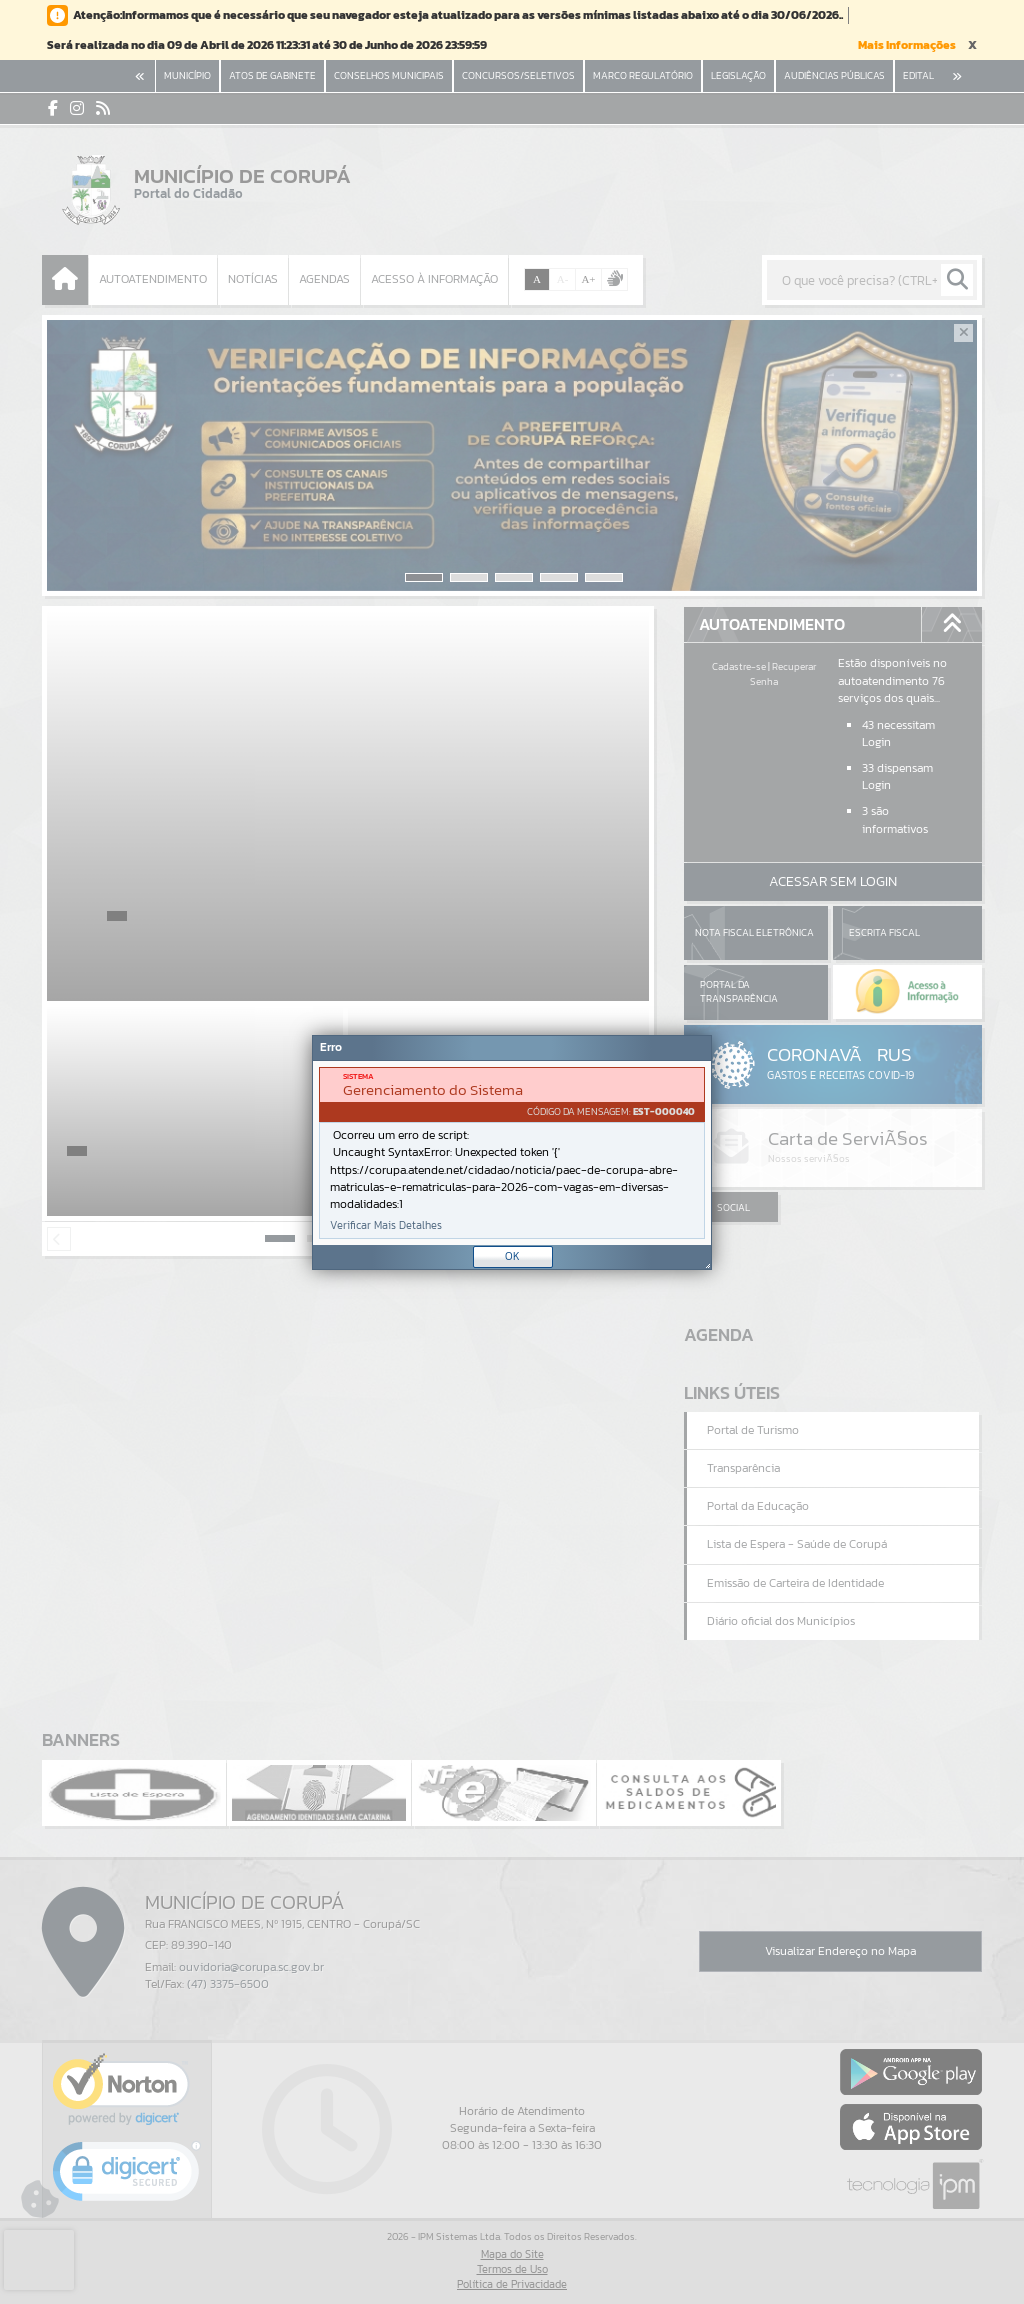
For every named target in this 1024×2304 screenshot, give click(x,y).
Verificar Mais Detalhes (386, 1225)
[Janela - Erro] (512, 1152)
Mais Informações (907, 45)
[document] (512, 1153)
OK (512, 1256)
